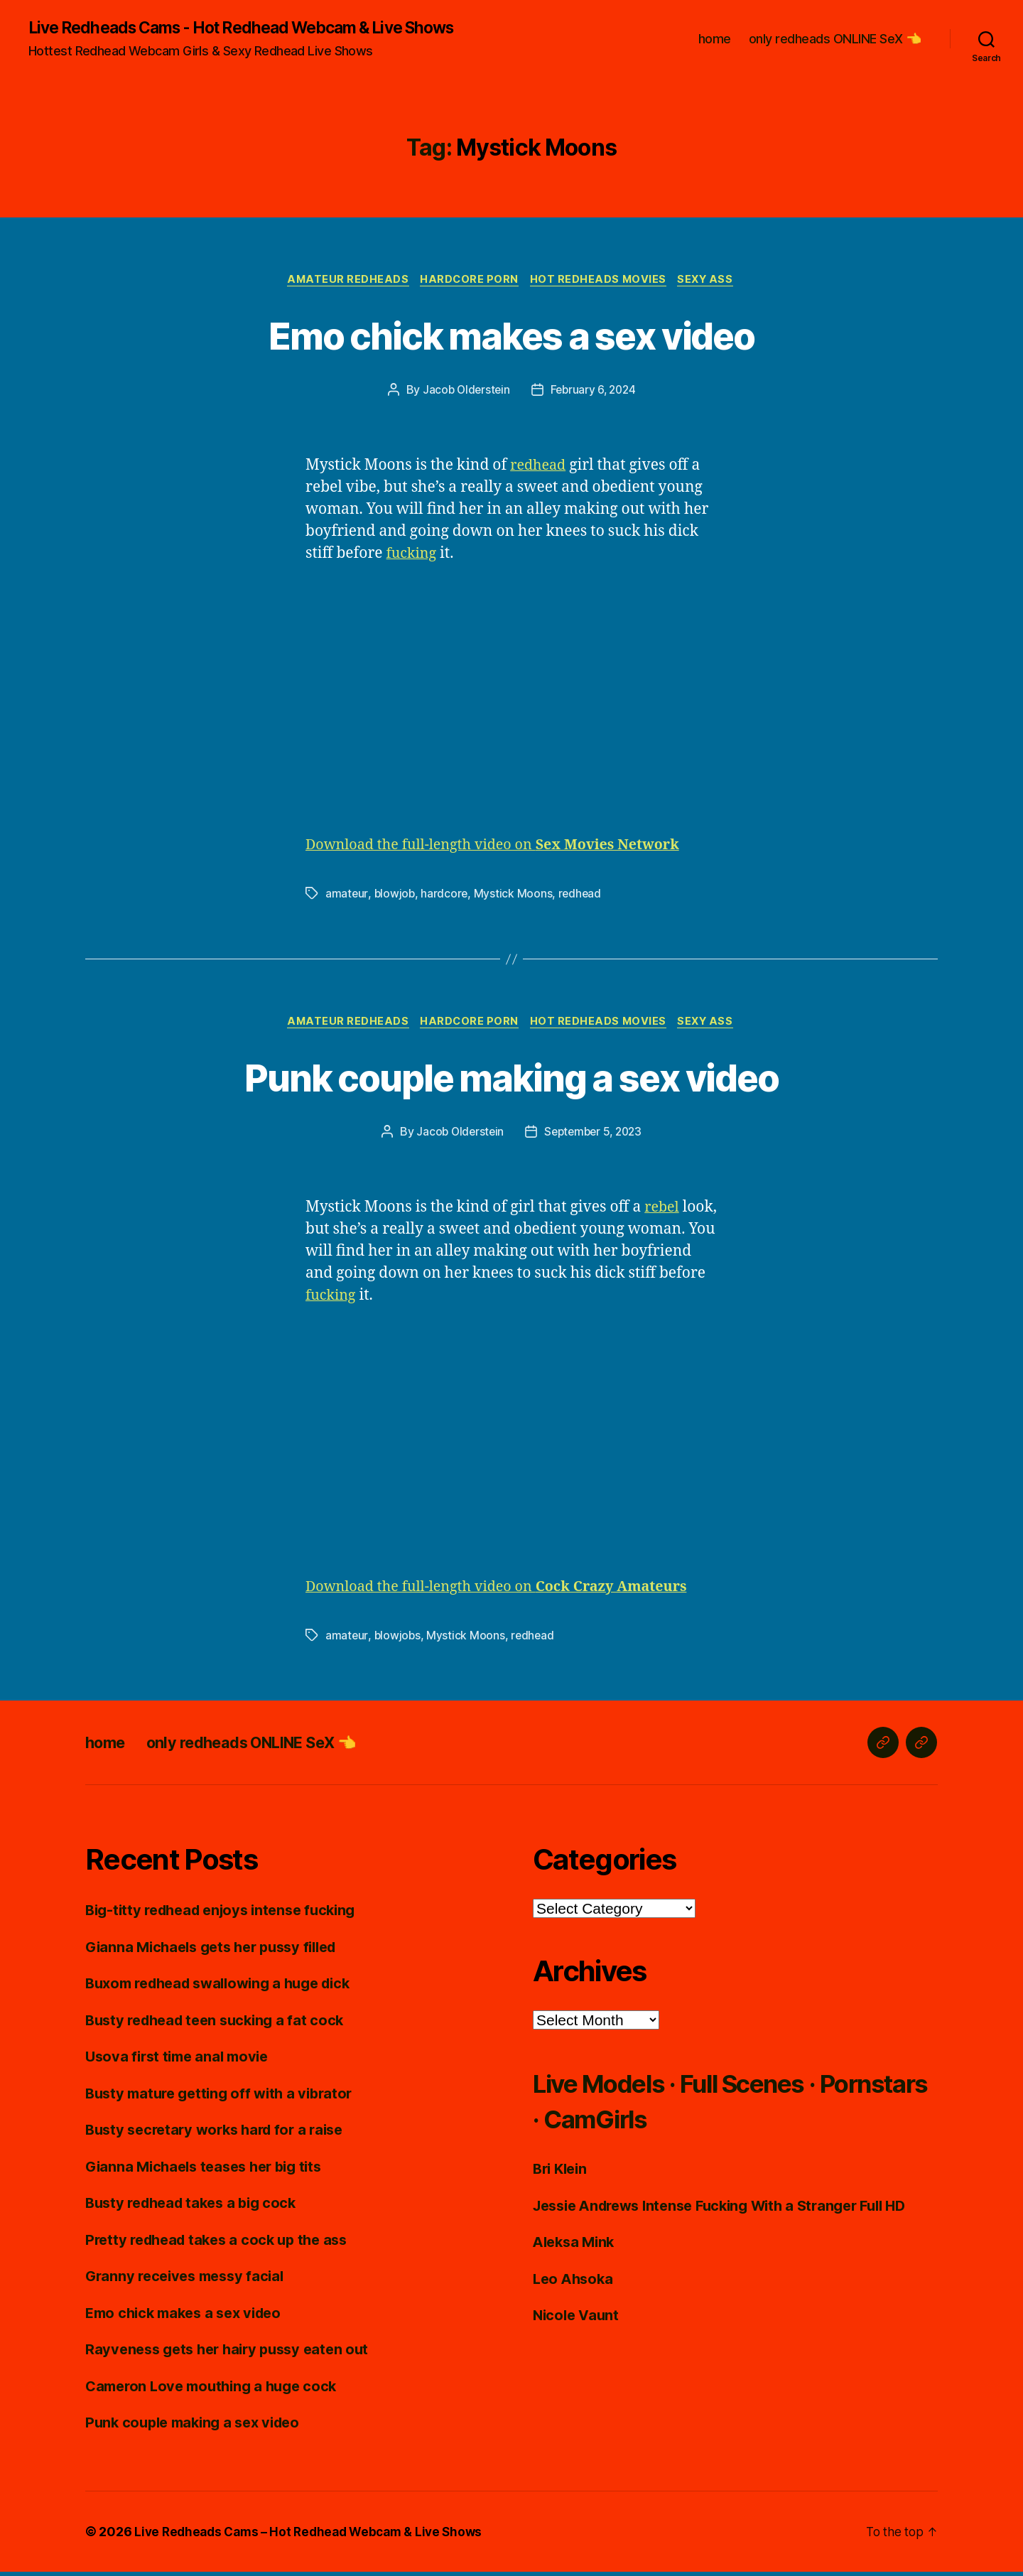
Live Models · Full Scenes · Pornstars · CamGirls (700, 2104)
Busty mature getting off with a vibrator (225, 2097)
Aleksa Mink (576, 2246)
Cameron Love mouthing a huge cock (217, 2390)
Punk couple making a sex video (511, 1079)
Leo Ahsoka (575, 2283)
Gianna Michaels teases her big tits (210, 2170)
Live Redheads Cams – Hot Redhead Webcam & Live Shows (315, 2535)
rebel (662, 1211)
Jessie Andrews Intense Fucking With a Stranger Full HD (732, 2210)
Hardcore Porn (468, 281)
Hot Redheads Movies (601, 281)
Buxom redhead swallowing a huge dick (227, 1987)
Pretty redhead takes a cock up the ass (223, 2244)
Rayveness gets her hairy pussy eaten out (233, 2353)
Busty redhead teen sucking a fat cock (221, 2024)
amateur (346, 896)
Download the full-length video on (504, 847)
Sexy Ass (712, 281)
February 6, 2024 (594, 392)
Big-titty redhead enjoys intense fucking (228, 1914)
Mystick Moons (515, 896)
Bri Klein (562, 2173)
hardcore (446, 896)
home (714, 39)
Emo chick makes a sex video (511, 335)
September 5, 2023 (594, 1135)
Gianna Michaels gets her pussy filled (218, 1951)
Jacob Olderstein (464, 392)
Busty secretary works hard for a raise (221, 2134)
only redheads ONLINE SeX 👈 (835, 39)
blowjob (395, 896)
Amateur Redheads (343, 281)
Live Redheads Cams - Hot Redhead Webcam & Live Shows (257, 28)
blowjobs (398, 1639)
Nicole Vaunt (578, 2319)
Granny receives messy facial (189, 2280)
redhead (539, 468)
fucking (413, 556)
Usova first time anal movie (181, 2060)
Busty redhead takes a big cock (196, 2207)
